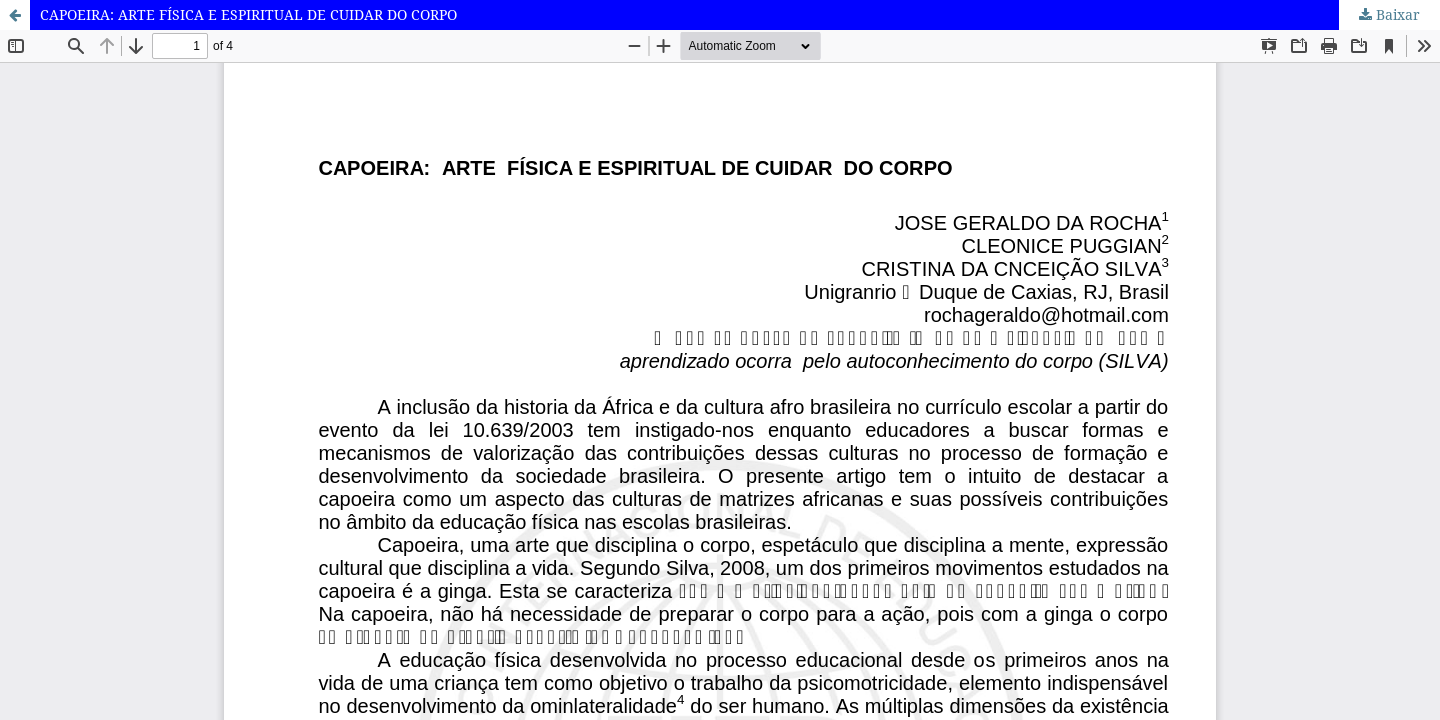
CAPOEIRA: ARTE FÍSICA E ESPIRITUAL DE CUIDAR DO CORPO (248, 14)
